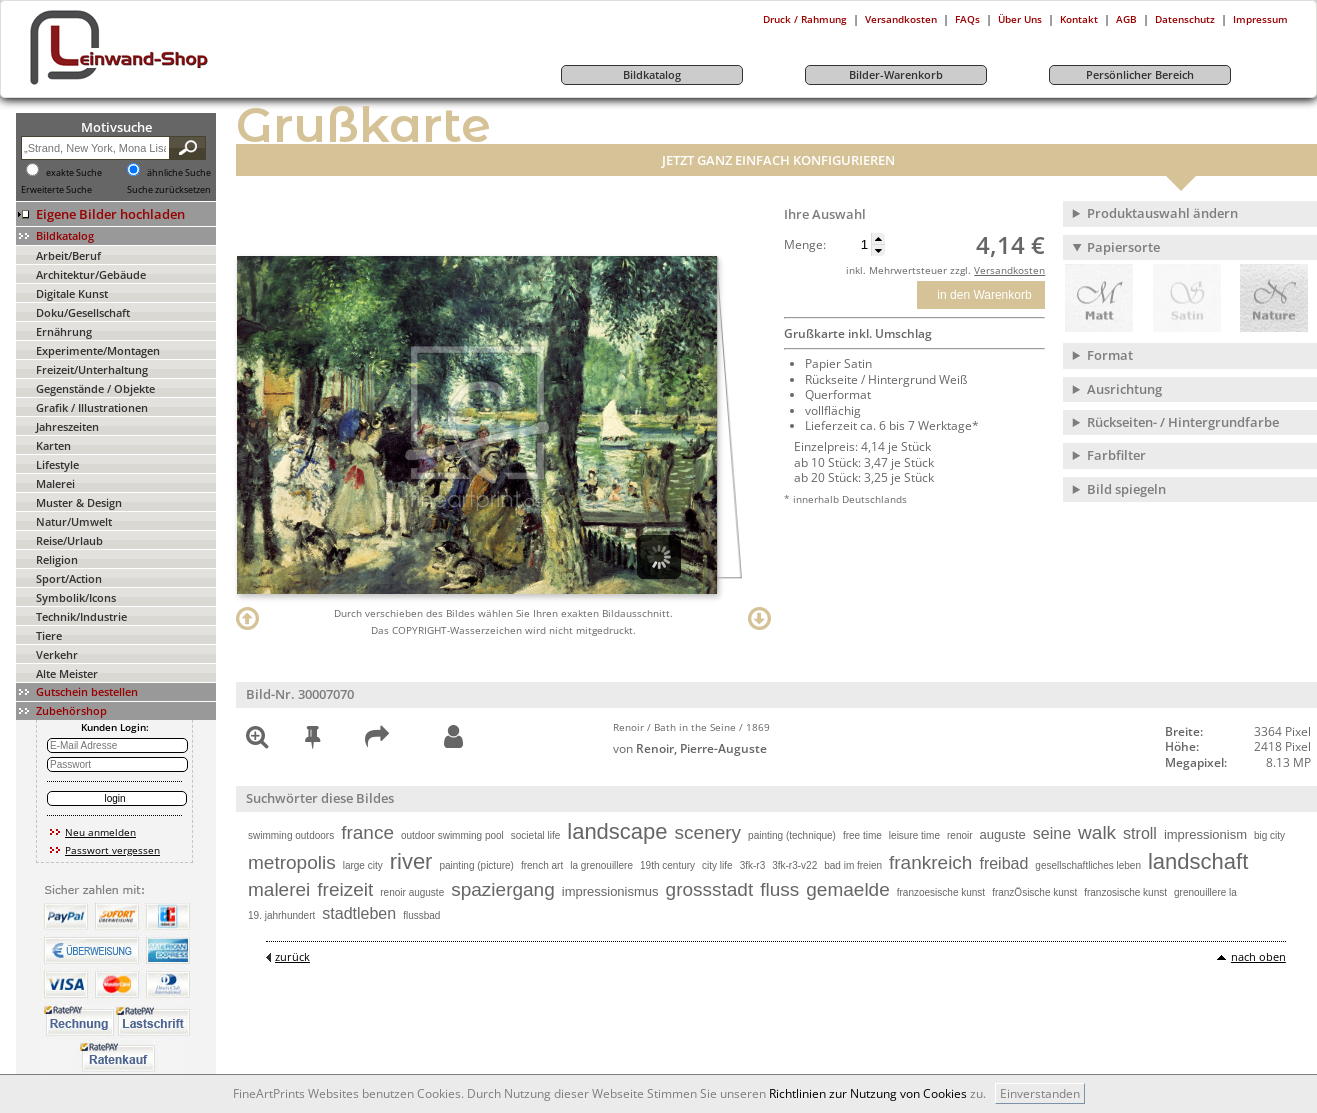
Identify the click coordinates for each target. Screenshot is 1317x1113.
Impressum (1260, 19)
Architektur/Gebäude (91, 274)
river (411, 861)
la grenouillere (601, 865)
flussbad (421, 915)
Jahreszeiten (67, 426)
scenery (708, 832)
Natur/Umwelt (74, 521)
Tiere (49, 635)
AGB (1126, 19)
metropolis (292, 862)
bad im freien (853, 865)
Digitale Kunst (72, 293)
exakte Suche (74, 173)
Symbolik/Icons (76, 597)
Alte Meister (67, 673)
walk (1097, 832)
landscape (617, 831)
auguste (1003, 834)
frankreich (930, 862)
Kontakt (1079, 19)
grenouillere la (1205, 892)
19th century (667, 865)
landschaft (1198, 861)
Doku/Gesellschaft (83, 312)
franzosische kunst (1125, 892)
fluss (779, 889)
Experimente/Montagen (98, 350)
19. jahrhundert (281, 915)
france (367, 832)
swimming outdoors (291, 835)
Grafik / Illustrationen (92, 407)
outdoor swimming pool (452, 835)
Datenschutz (1185, 19)
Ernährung (64, 331)
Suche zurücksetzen (169, 190)
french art (542, 865)
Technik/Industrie (81, 616)
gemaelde (847, 889)
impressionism (1205, 834)
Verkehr (57, 654)
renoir (960, 835)
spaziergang (503, 889)
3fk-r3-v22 (794, 865)
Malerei (55, 483)
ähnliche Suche (179, 173)
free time (862, 835)
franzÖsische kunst (1034, 892)
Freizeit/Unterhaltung (92, 369)
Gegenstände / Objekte (95, 388)
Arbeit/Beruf (68, 255)
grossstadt (710, 889)
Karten (53, 445)
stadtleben (359, 913)
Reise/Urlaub (69, 540)
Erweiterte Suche (56, 190)
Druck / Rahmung (805, 19)
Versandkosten (901, 19)
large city (363, 865)
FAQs (967, 19)
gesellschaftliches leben (1088, 865)
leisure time (914, 835)
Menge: (805, 245)
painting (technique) (792, 835)
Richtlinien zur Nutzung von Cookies (868, 1093)
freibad (1003, 863)
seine (1052, 833)
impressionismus (610, 891)
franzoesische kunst (941, 892)
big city (1269, 835)
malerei (279, 889)
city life (717, 865)
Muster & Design (79, 502)
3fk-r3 (753, 865)
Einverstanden (1040, 1093)
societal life (535, 835)
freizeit (345, 889)
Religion (57, 559)
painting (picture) (476, 865)
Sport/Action (69, 578)
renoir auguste (412, 892)
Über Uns (1020, 19)
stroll (1140, 833)
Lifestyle (57, 464)
